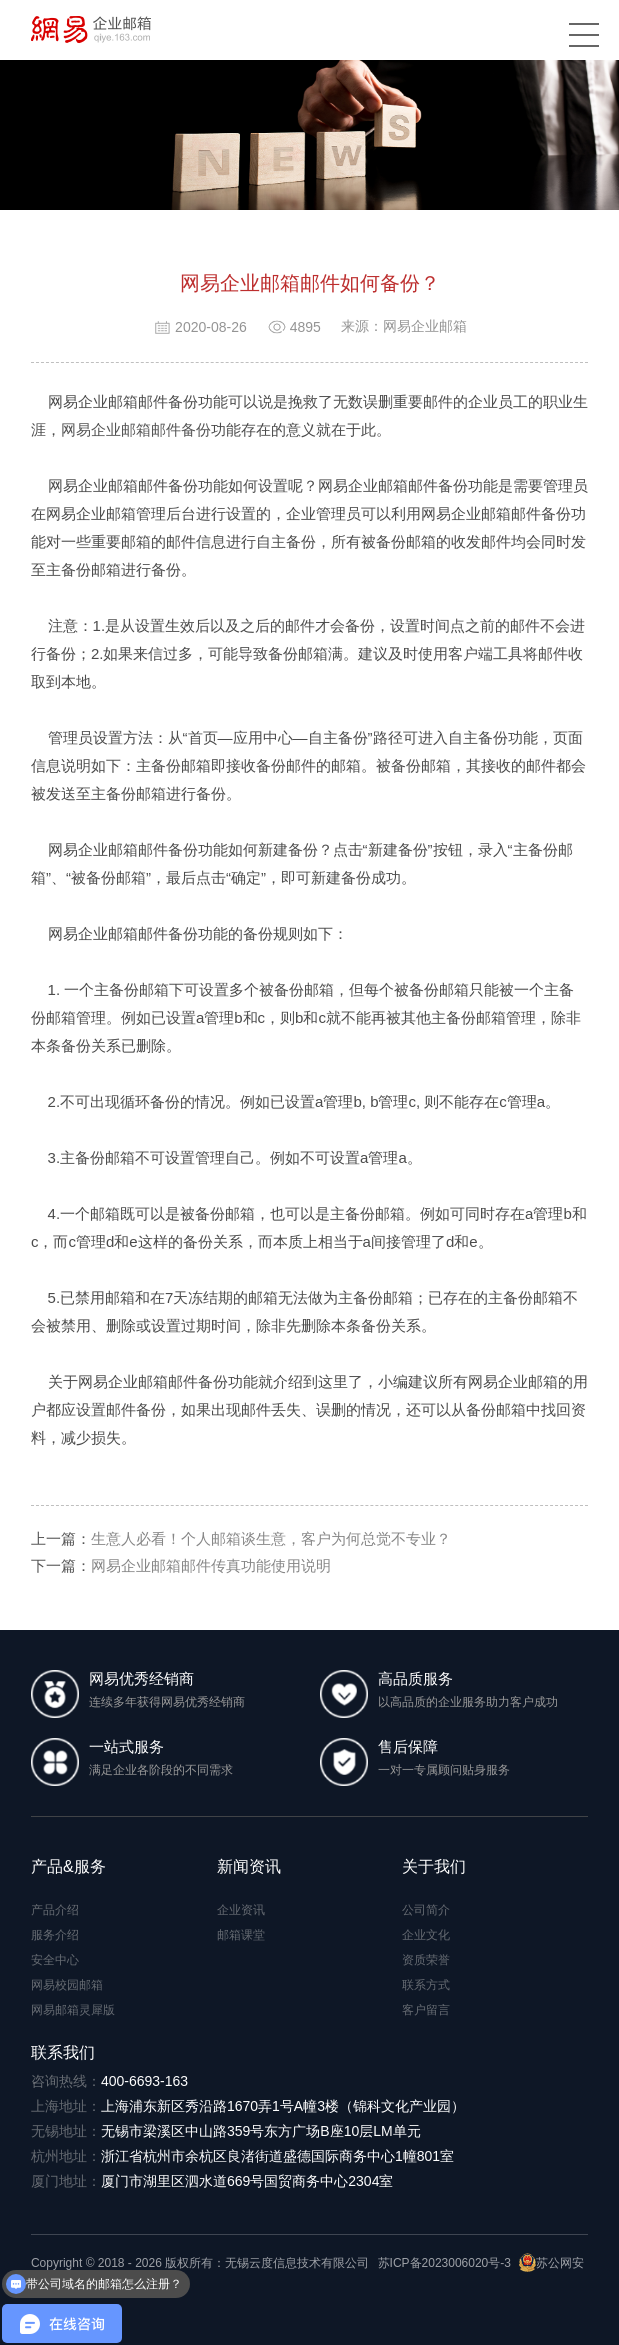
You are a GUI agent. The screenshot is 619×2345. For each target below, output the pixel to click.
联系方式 (426, 1985)
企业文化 (426, 1935)
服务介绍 (55, 1935)
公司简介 (426, 1910)
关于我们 (434, 1866)
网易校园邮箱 (67, 1985)
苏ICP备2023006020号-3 (444, 2263)
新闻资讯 (249, 1866)
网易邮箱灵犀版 (73, 2010)
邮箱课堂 (241, 1935)
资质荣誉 (426, 1960)
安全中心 (55, 1960)
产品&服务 (68, 1866)
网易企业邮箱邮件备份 (136, 429)
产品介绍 (55, 1910)
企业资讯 (241, 1910)
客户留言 (426, 2010)
